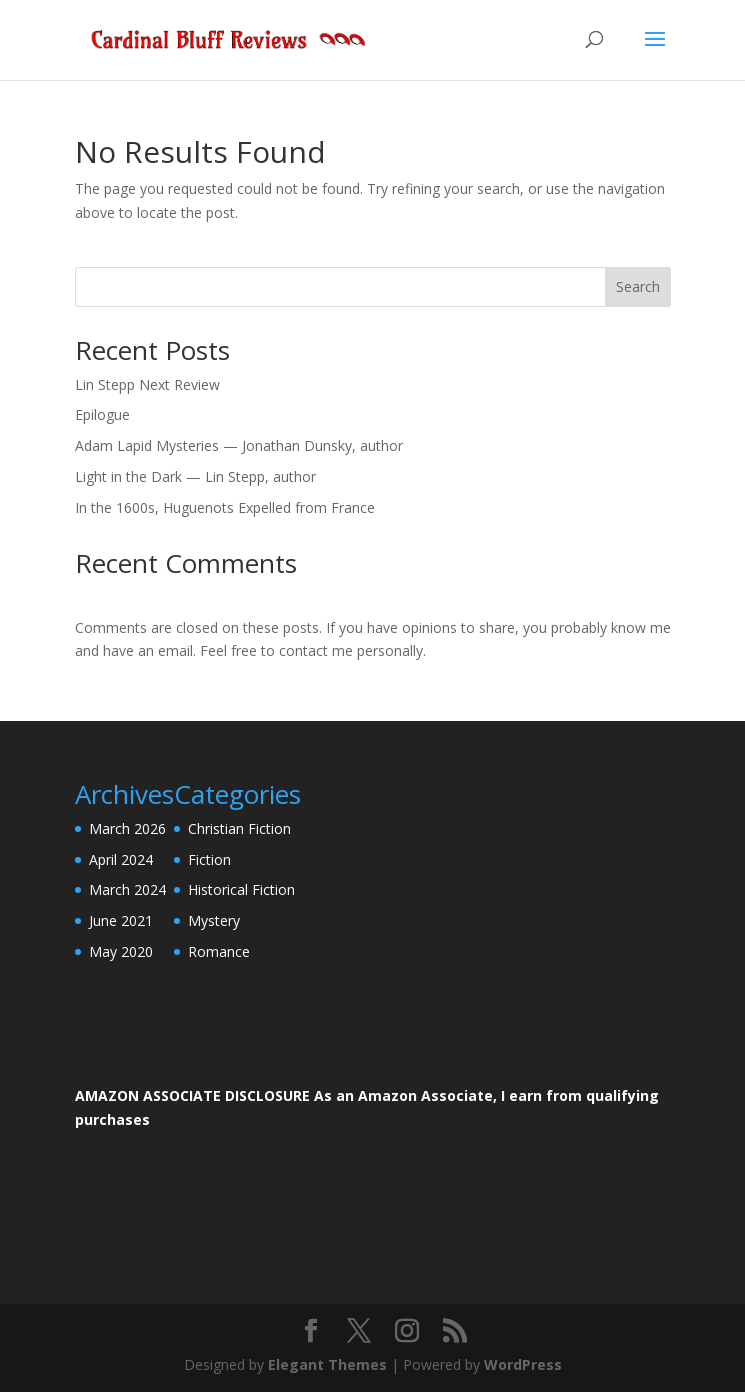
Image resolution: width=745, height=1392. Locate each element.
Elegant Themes (327, 1364)
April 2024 (121, 859)
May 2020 (121, 951)
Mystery (214, 920)
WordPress (523, 1364)
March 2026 (127, 828)
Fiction (209, 859)
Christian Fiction (239, 828)
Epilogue (102, 414)
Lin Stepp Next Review (147, 384)
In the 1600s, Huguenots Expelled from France (225, 507)
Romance (219, 951)
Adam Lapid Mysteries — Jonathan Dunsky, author (239, 445)
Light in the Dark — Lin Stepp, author (195, 476)
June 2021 (121, 920)
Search (638, 286)
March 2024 (127, 889)
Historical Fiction (241, 889)
